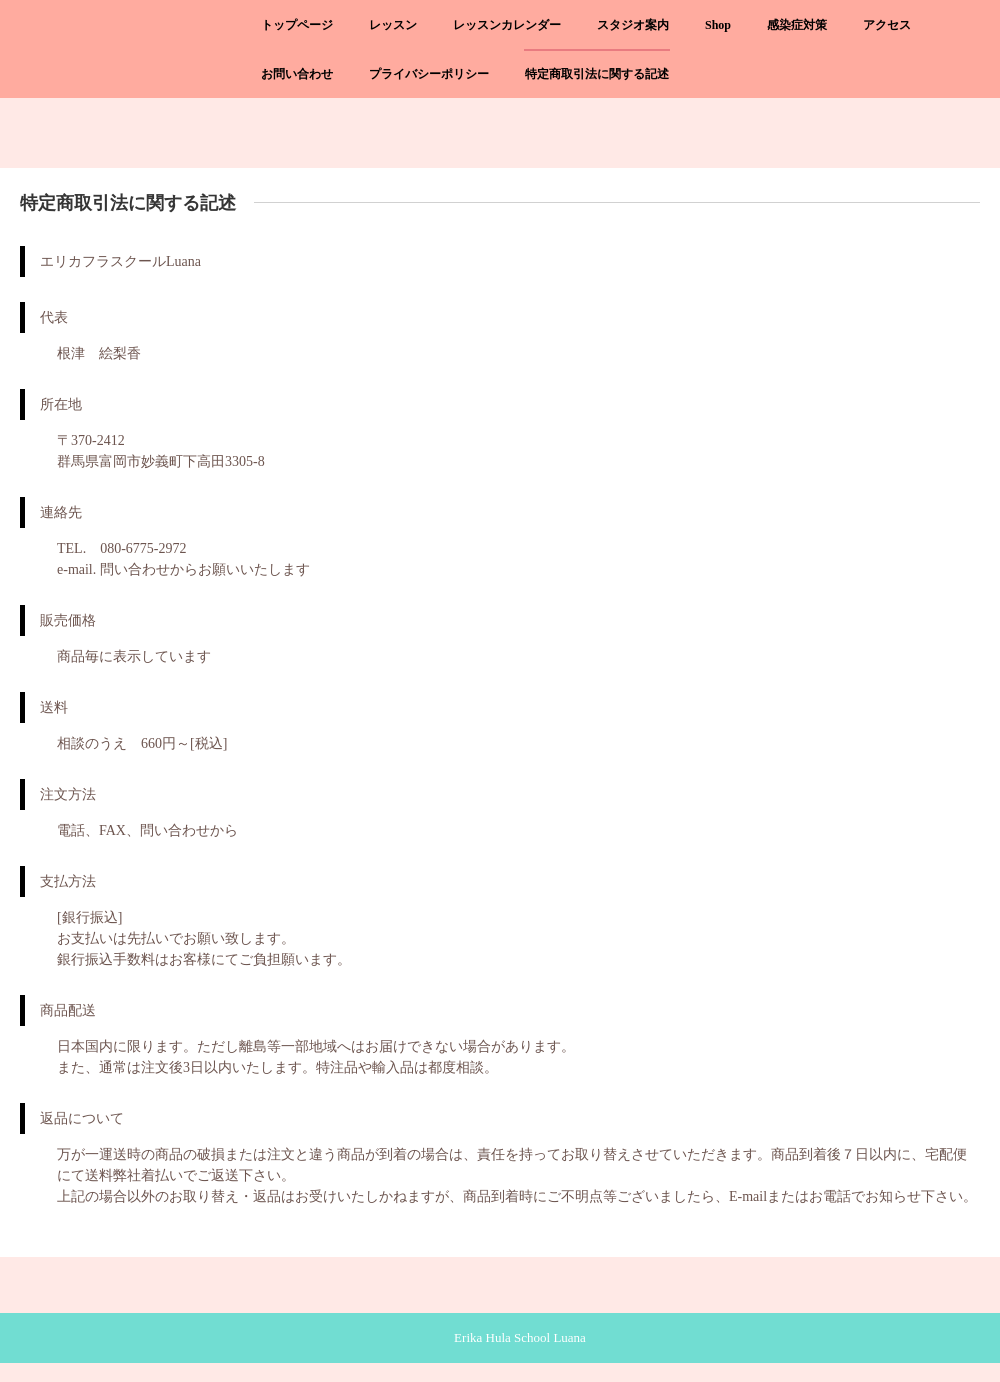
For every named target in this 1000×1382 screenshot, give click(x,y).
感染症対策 (797, 25)
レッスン (393, 25)
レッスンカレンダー (507, 25)
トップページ (297, 25)
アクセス (887, 25)
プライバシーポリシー (429, 74)
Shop (718, 25)
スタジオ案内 (633, 25)
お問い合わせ (297, 74)
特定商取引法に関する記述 (597, 74)
